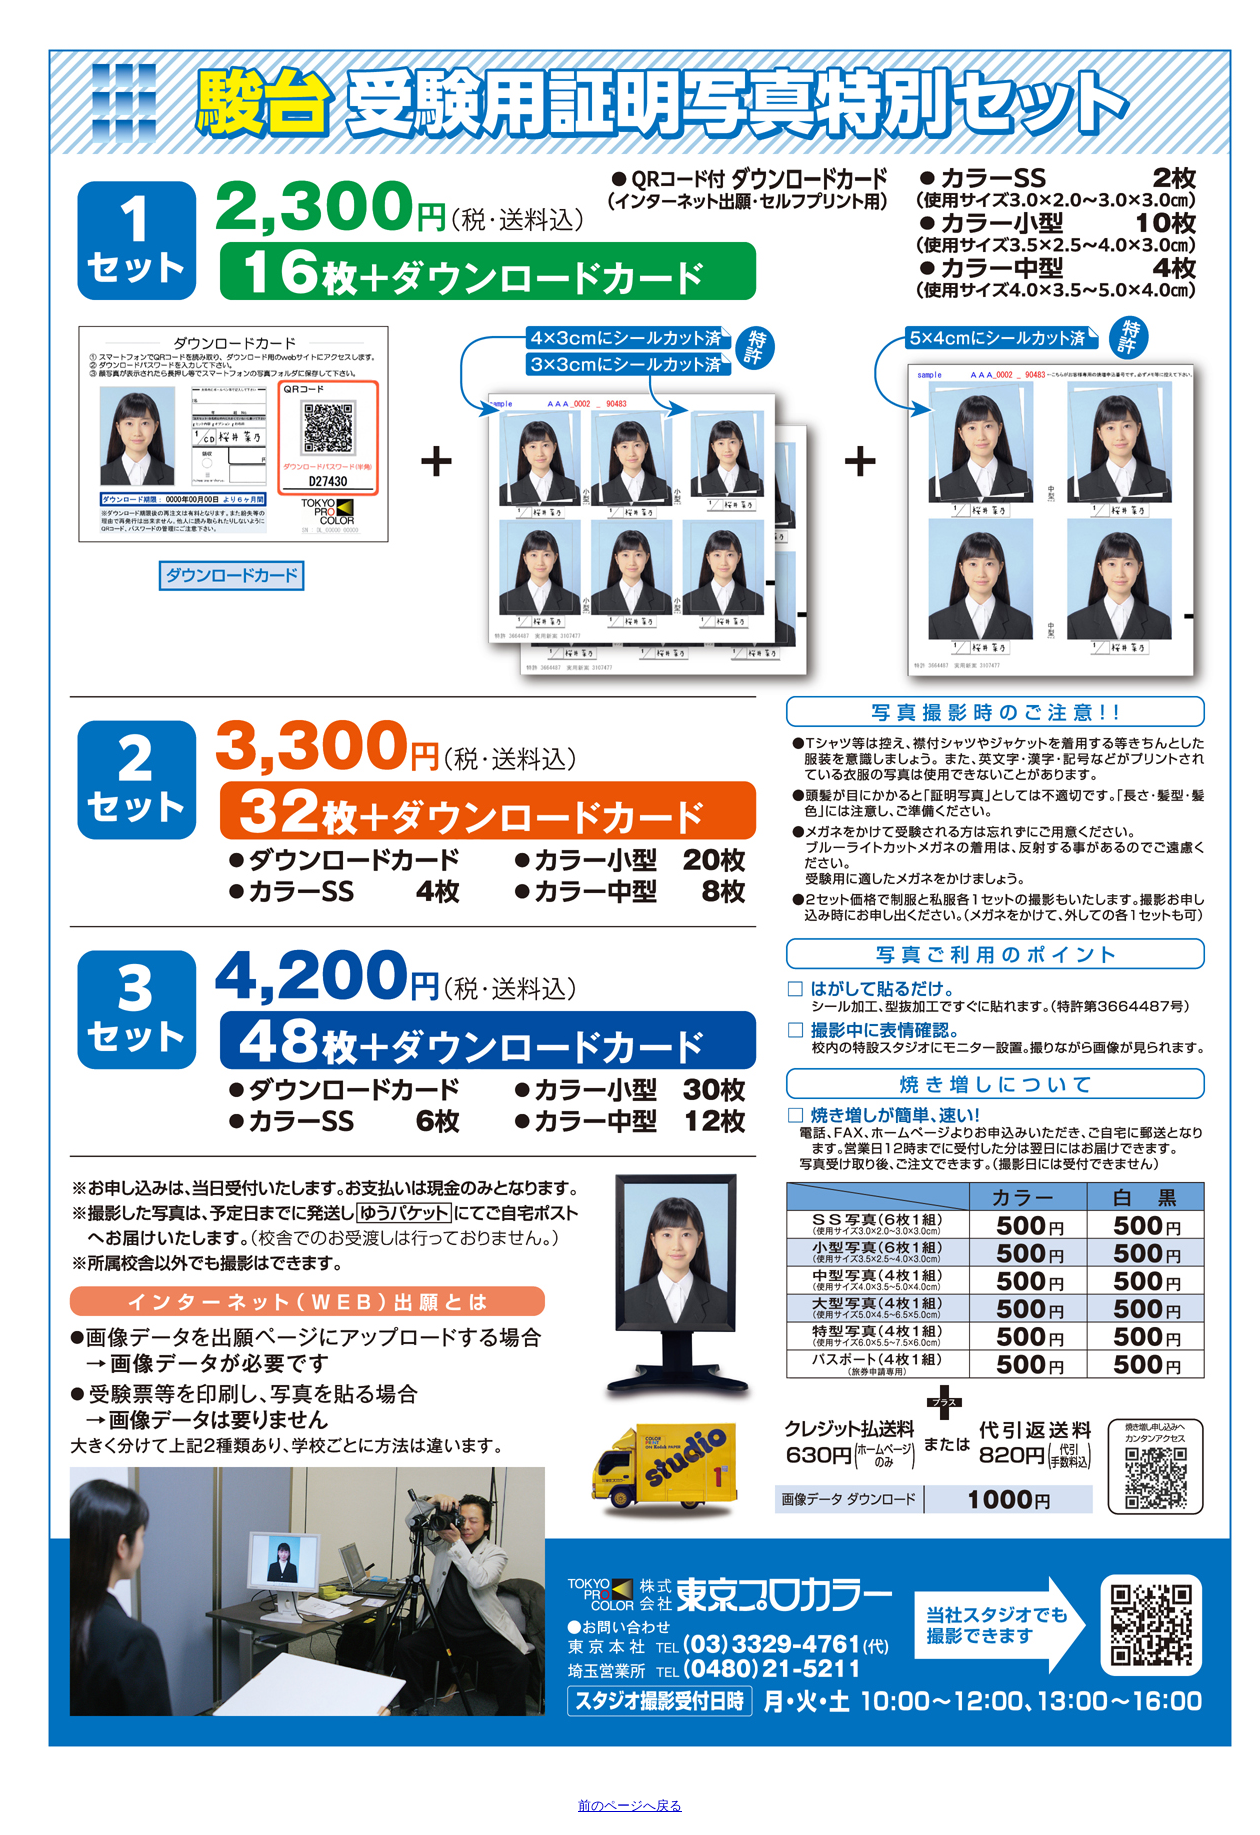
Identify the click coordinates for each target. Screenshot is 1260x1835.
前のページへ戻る (630, 1805)
